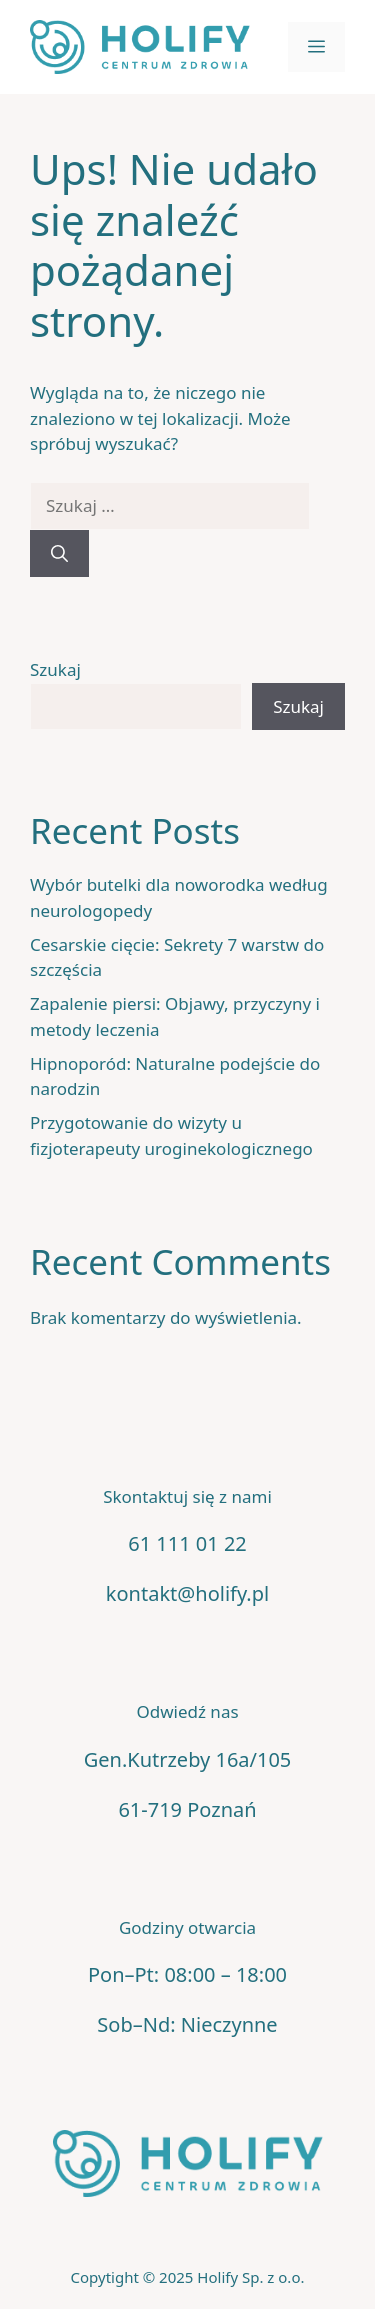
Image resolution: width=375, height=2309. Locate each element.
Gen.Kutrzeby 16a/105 (188, 1759)
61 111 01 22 (187, 1543)
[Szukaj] (59, 554)
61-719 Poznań (187, 1809)
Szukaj (55, 669)
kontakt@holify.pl (187, 1593)
